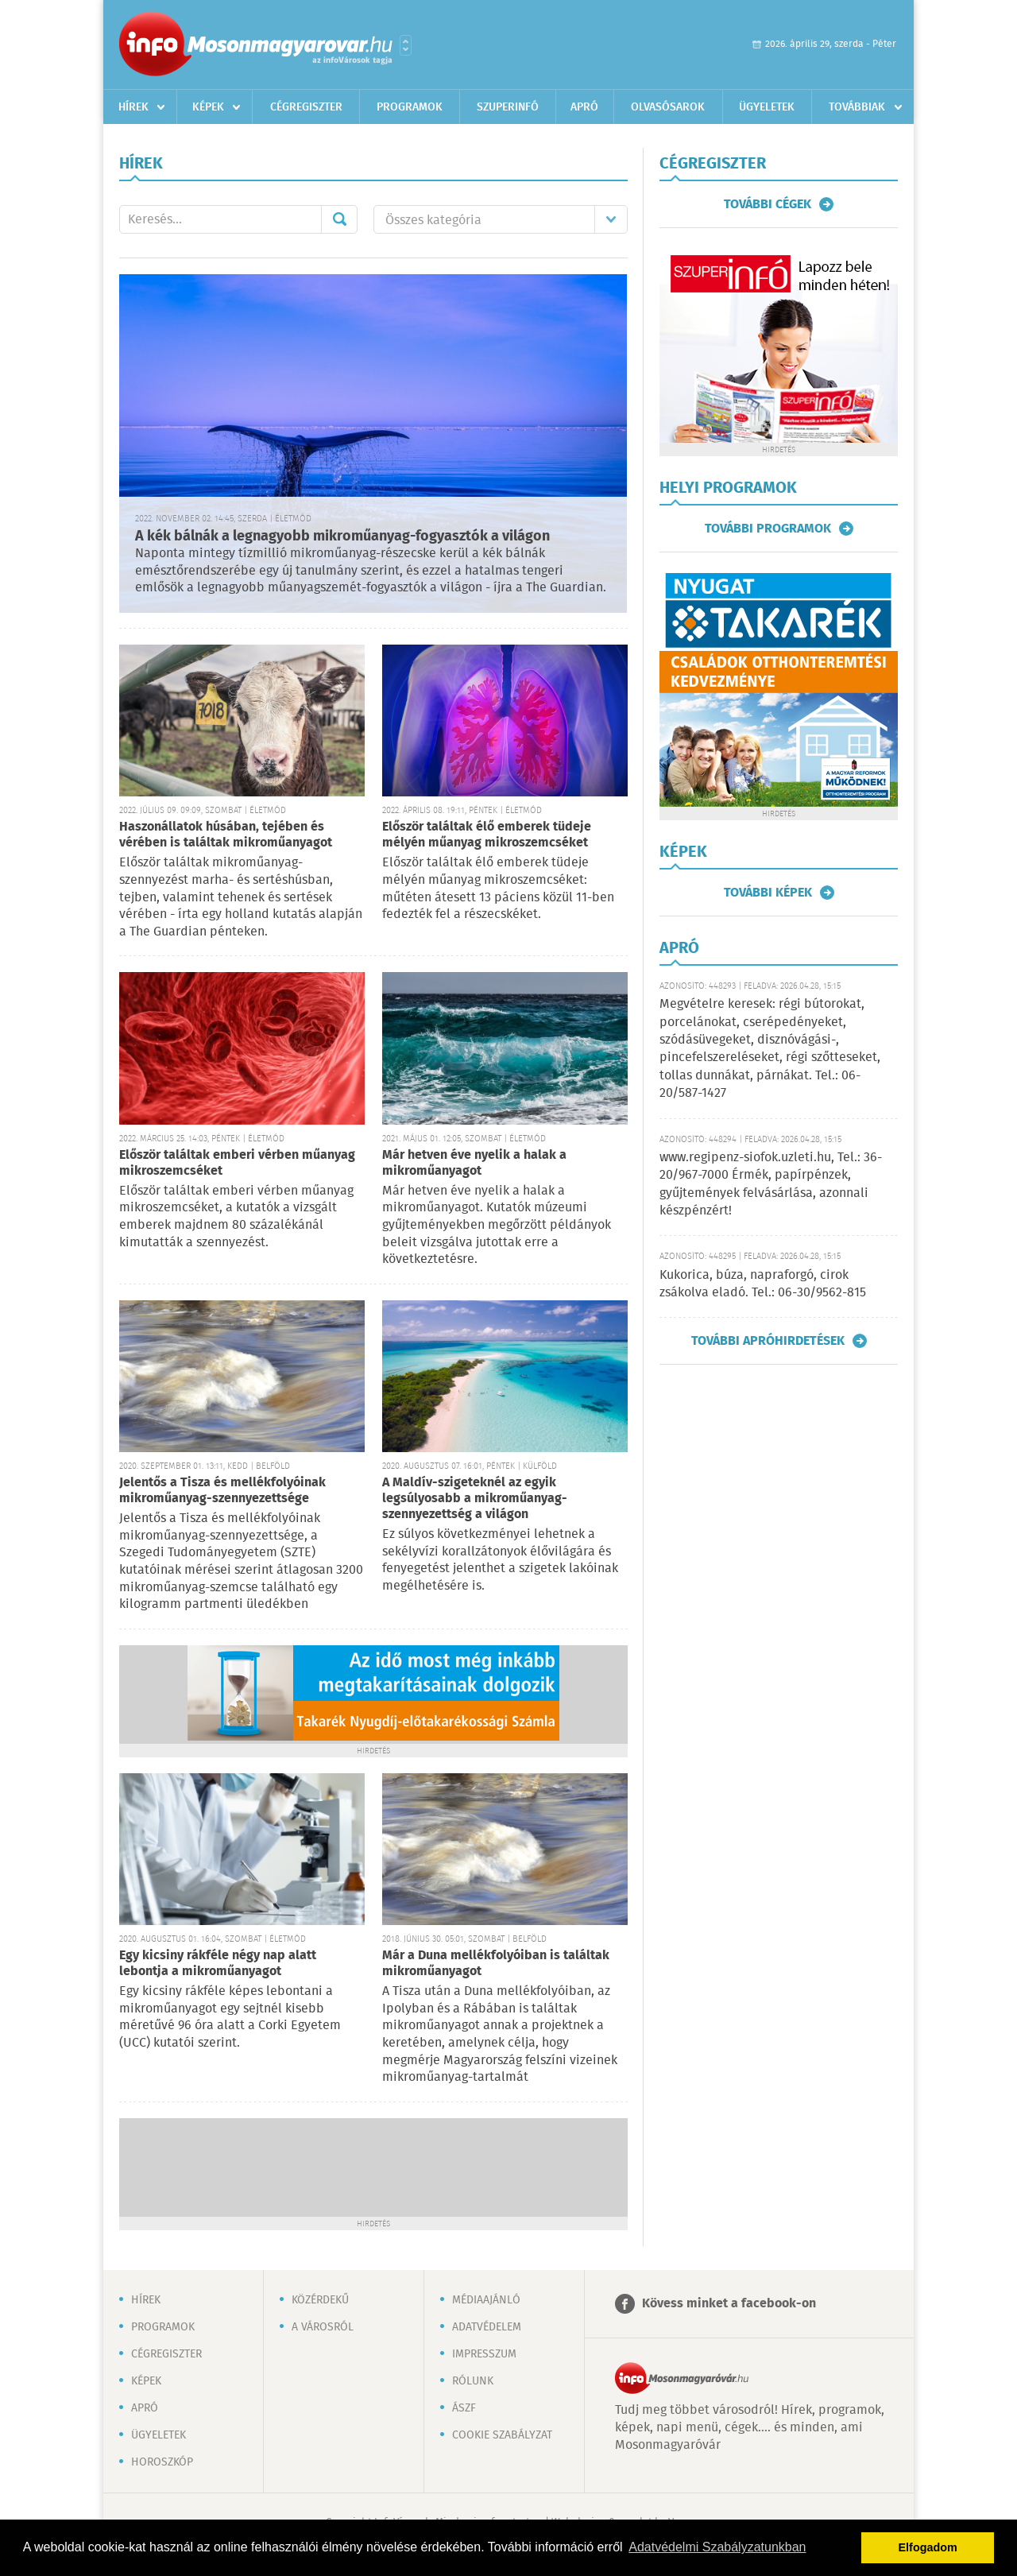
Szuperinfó (508, 107)
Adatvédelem (486, 2327)
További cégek (767, 204)
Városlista (406, 45)
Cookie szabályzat (502, 2435)
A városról (323, 2327)
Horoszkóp (162, 2462)
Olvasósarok (668, 107)
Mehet (339, 219)
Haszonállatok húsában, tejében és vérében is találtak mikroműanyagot (225, 835)
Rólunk (472, 2381)
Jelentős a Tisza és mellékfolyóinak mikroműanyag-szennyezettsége (222, 1491)
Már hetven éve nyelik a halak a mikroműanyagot (474, 1163)
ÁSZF (464, 2408)
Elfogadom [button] (928, 2547)
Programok (410, 107)
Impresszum (484, 2354)
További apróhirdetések (768, 1341)
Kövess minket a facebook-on (729, 2304)
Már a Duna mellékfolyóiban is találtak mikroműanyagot (495, 1963)
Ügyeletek (767, 107)
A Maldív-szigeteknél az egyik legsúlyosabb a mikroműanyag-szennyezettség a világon (474, 1498)
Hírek (133, 107)
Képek (208, 107)
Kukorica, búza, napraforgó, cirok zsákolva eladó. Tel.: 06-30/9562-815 (762, 1284)
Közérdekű (320, 2300)
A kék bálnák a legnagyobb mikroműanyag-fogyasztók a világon (342, 536)
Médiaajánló (486, 2300)
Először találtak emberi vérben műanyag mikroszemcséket (237, 1163)
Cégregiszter (306, 107)
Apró (584, 107)
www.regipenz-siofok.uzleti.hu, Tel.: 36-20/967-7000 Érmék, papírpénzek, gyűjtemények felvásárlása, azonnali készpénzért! (770, 1184)
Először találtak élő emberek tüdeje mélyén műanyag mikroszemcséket (486, 835)
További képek (768, 892)
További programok (768, 528)
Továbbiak (857, 107)
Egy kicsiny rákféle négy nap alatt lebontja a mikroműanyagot (217, 1963)
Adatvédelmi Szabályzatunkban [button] (717, 2547)
